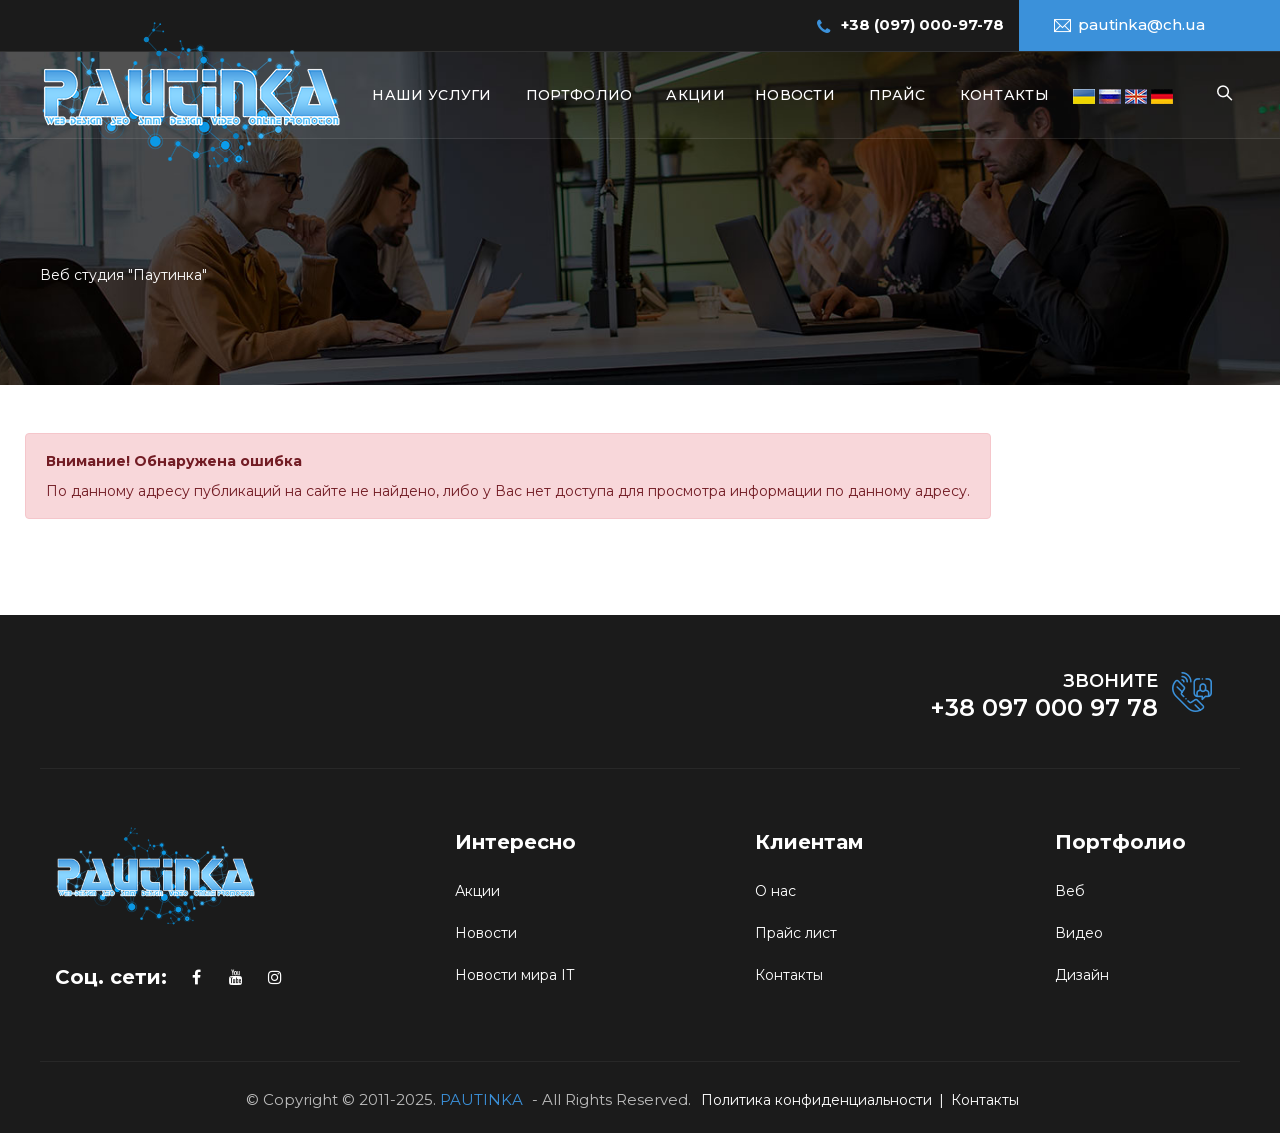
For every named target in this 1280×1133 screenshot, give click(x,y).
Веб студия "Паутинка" (123, 275)
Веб (1070, 891)
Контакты (1004, 95)
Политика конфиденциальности (816, 1100)
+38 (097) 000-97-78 (922, 24)
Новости (795, 95)
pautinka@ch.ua (1141, 24)
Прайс (897, 95)
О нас (775, 891)
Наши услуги (431, 95)
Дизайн (1082, 975)
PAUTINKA (481, 1099)
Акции (695, 95)
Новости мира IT (514, 975)
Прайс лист (796, 933)
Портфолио (579, 95)
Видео (1079, 933)
